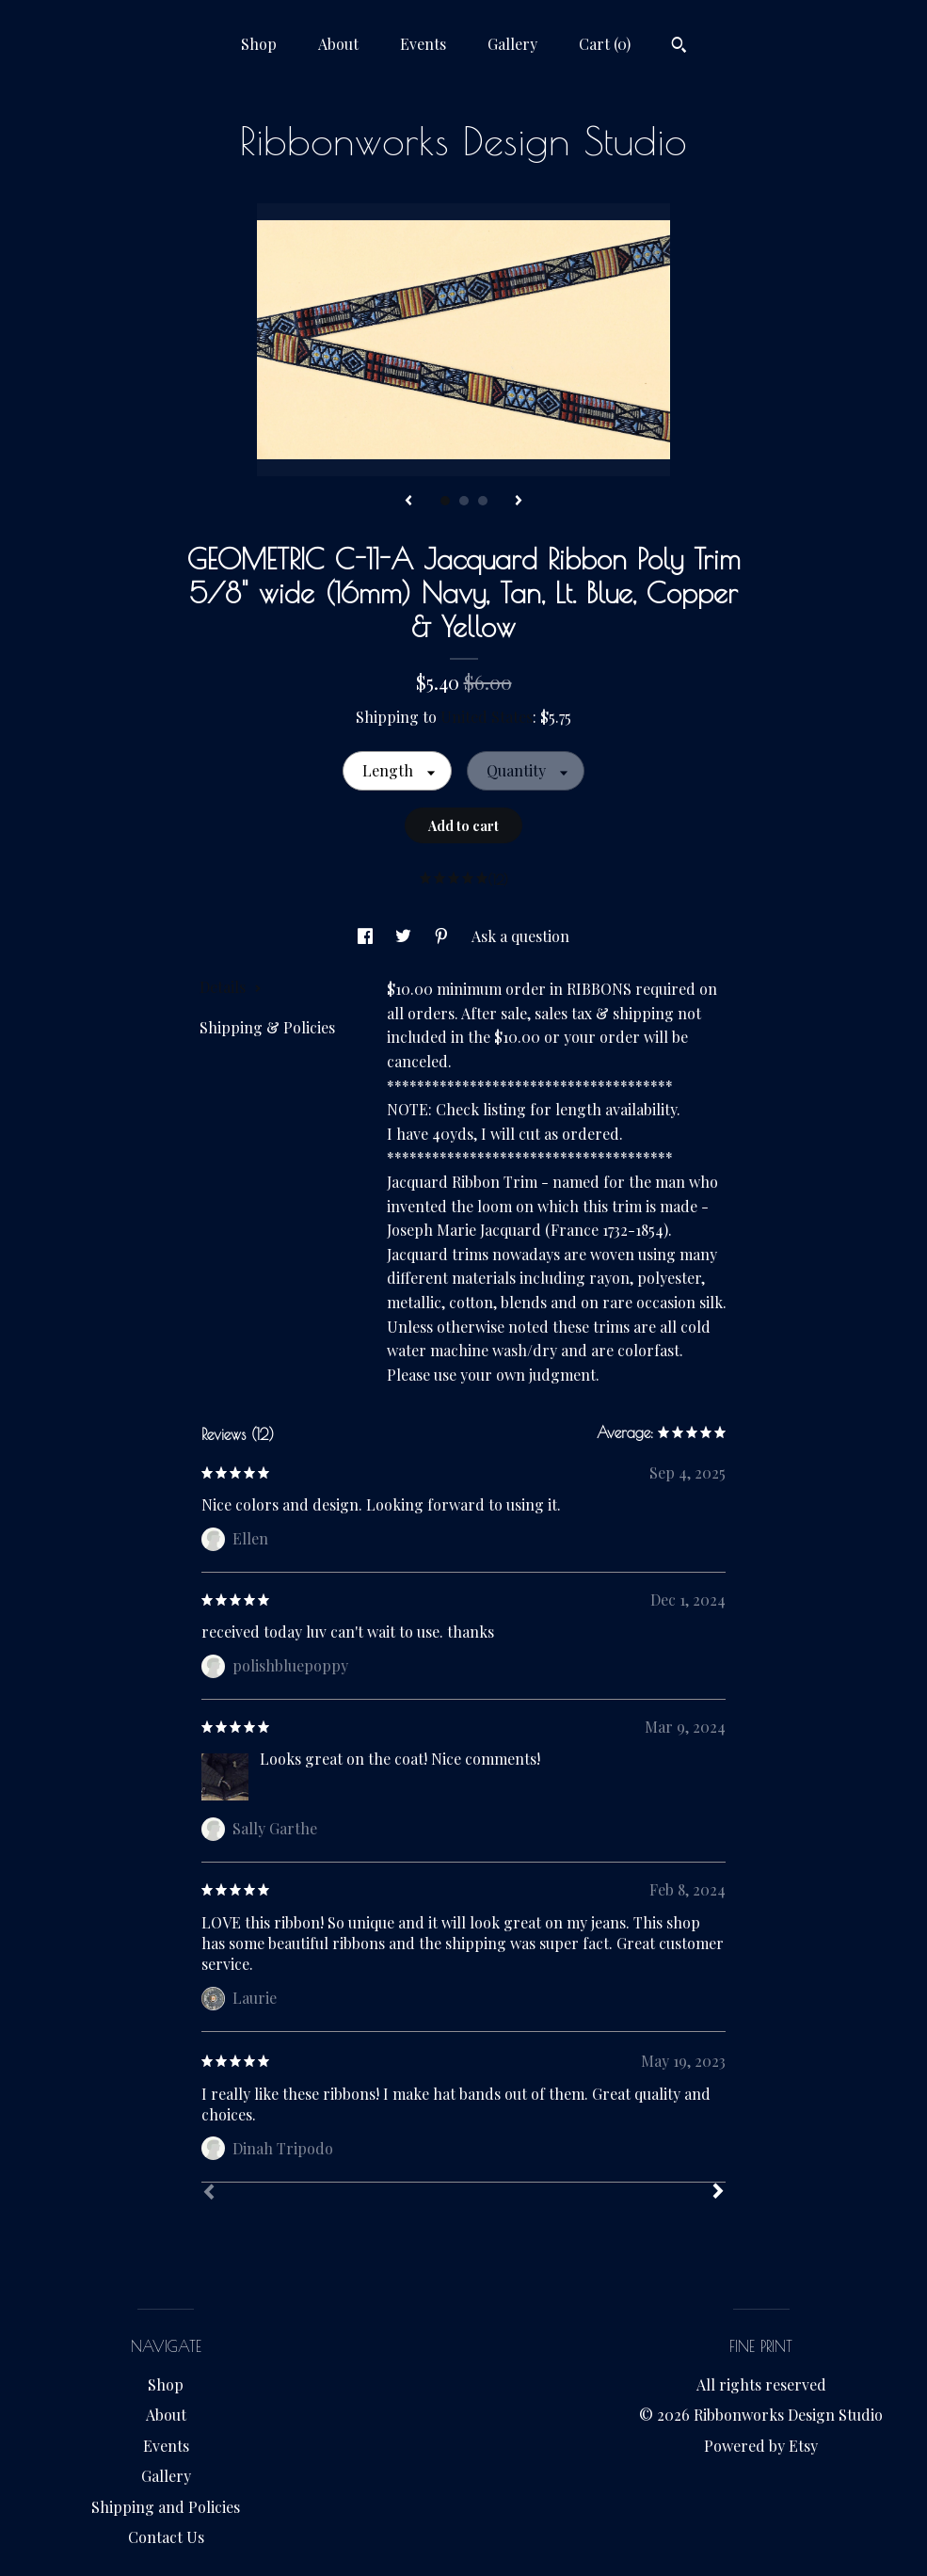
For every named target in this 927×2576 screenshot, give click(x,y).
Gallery (512, 44)
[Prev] (208, 2194)
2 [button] (464, 500)
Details (231, 987)
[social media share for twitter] (405, 936)
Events (423, 44)
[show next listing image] (518, 501)
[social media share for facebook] (367, 936)
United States (486, 717)
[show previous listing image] (408, 501)
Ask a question (520, 936)
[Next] (718, 2193)
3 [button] (482, 500)
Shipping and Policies (165, 2507)
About (338, 44)
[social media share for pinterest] (443, 936)
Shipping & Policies (267, 1027)
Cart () (605, 44)
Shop (259, 44)
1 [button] (445, 500)
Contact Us (166, 2537)
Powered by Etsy (761, 2446)
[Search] (679, 47)
